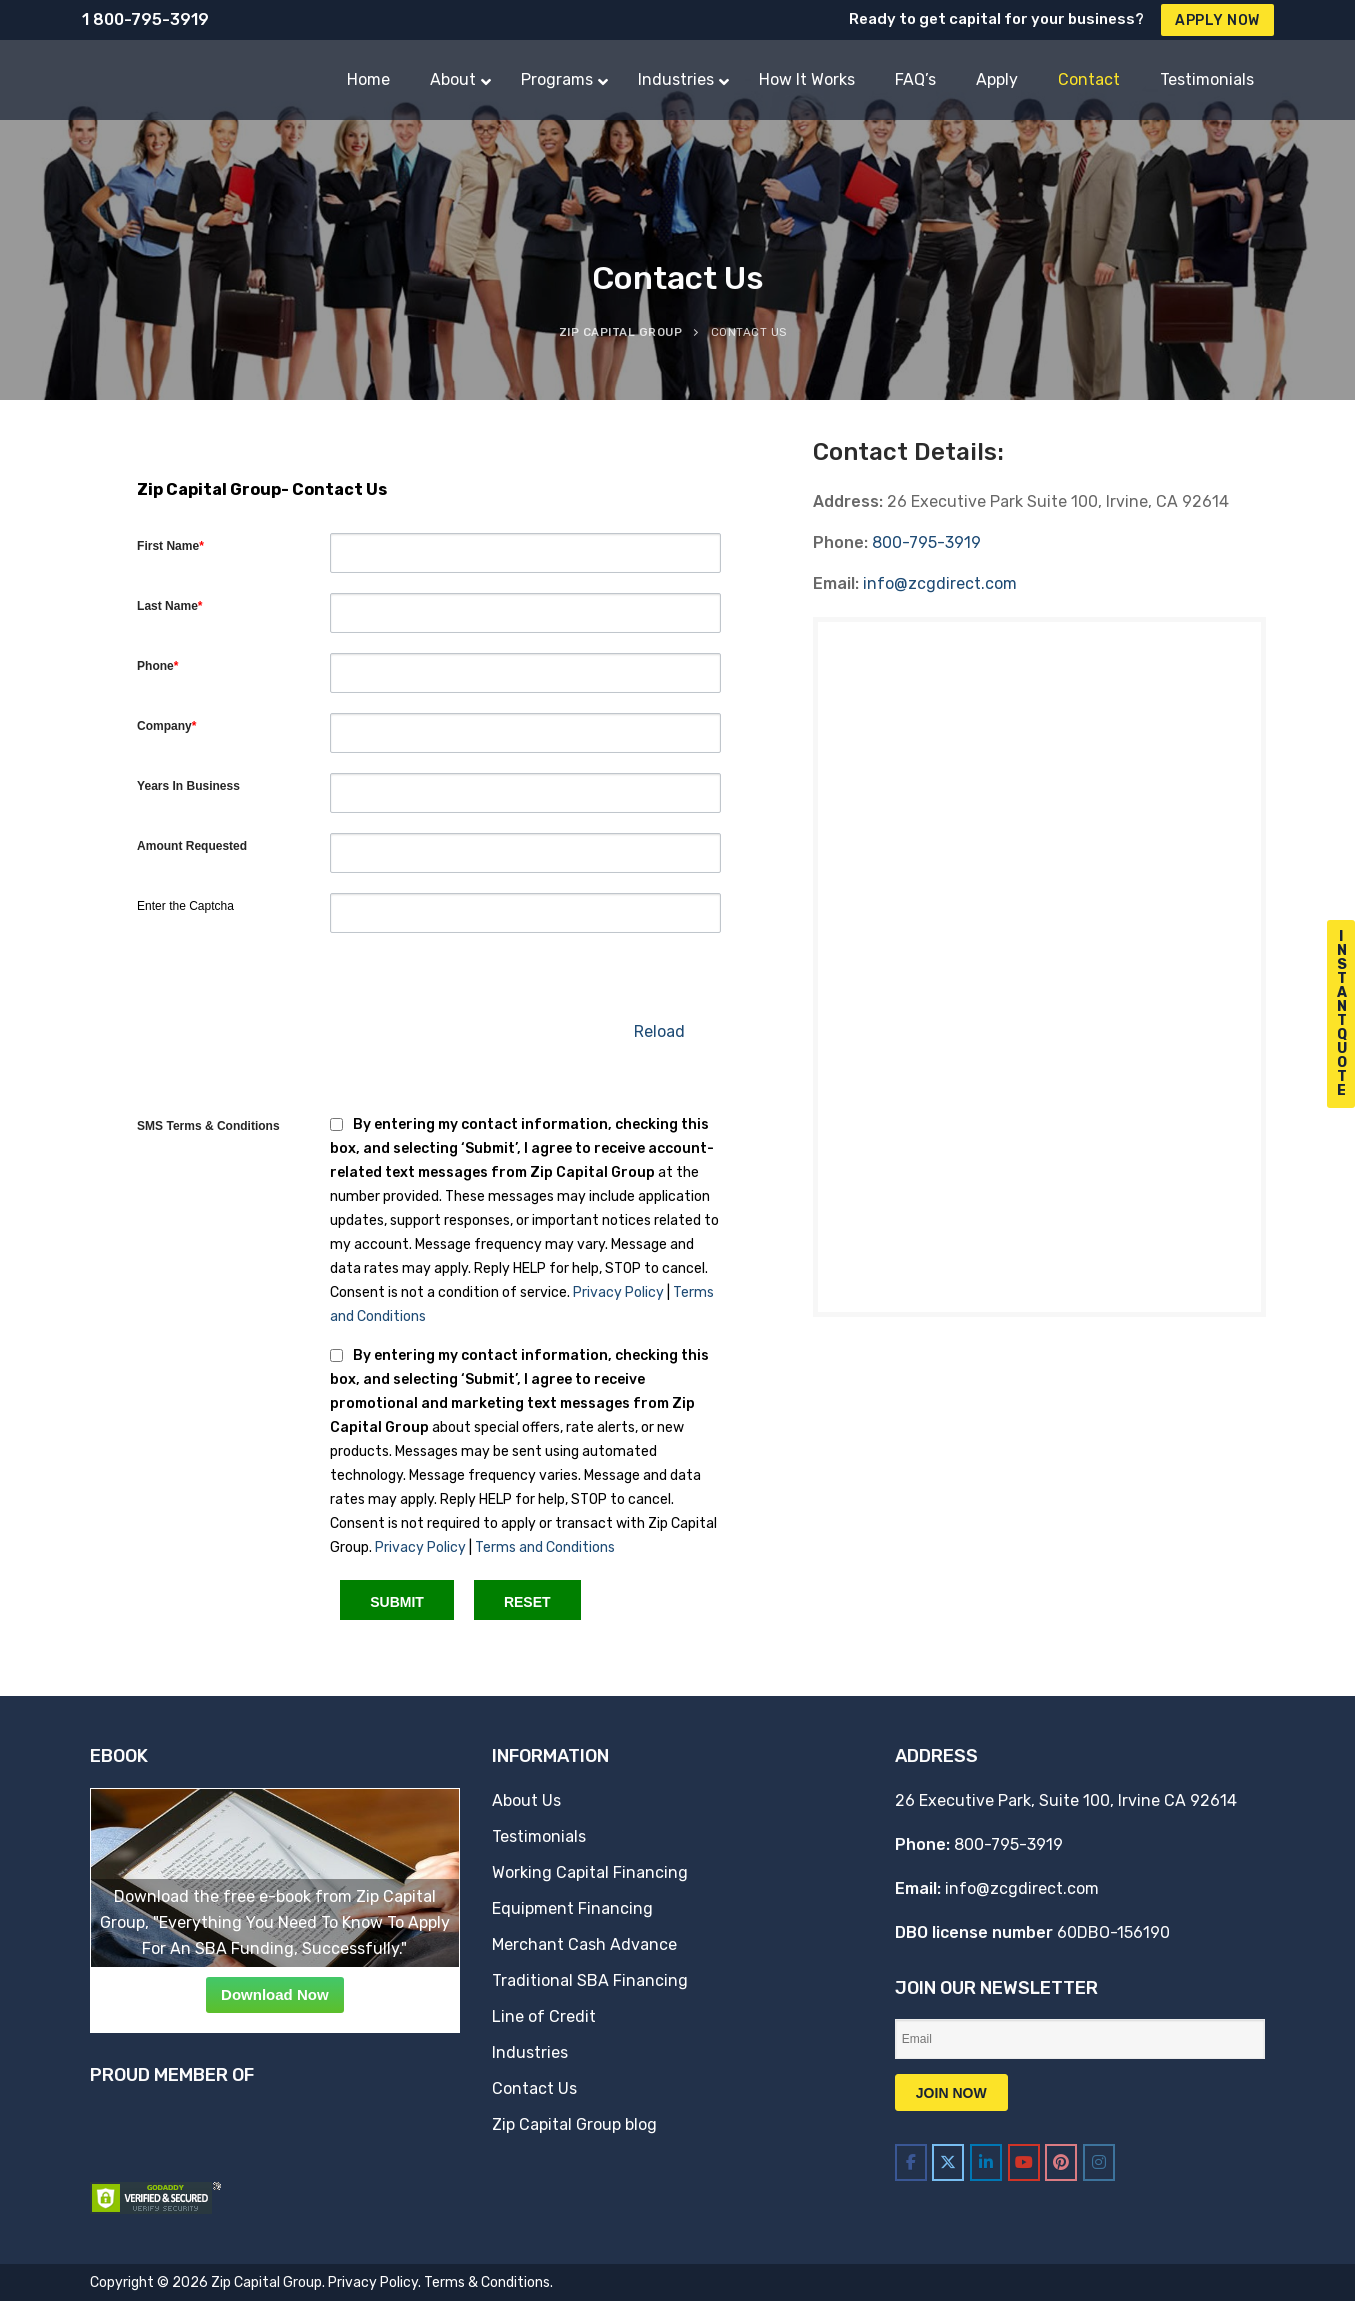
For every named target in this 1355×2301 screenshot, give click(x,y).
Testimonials (539, 1836)
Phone (157, 666)
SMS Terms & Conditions (208, 1126)
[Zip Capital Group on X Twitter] (948, 2162)
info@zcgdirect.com (940, 583)
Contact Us (534, 2088)
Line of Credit (544, 2016)
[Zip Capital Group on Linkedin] (986, 2162)
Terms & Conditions (487, 2282)
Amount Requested (192, 846)
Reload (659, 1031)
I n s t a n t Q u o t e (1342, 1013)
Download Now (275, 1994)
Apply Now (1217, 20)
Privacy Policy (618, 1292)
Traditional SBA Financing (590, 1980)
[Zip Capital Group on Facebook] (911, 2162)
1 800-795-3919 (145, 19)
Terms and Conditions (545, 1547)
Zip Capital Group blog (574, 2124)
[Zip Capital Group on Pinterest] (1061, 2162)
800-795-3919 (926, 542)
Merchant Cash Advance (584, 1944)
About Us (526, 1800)
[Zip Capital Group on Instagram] (1099, 2162)
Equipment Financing (572, 1908)
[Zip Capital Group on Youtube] (1024, 2162)
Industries (530, 2052)
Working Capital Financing (590, 1872)
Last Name (169, 606)
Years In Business (188, 786)
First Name (170, 546)
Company (166, 726)
